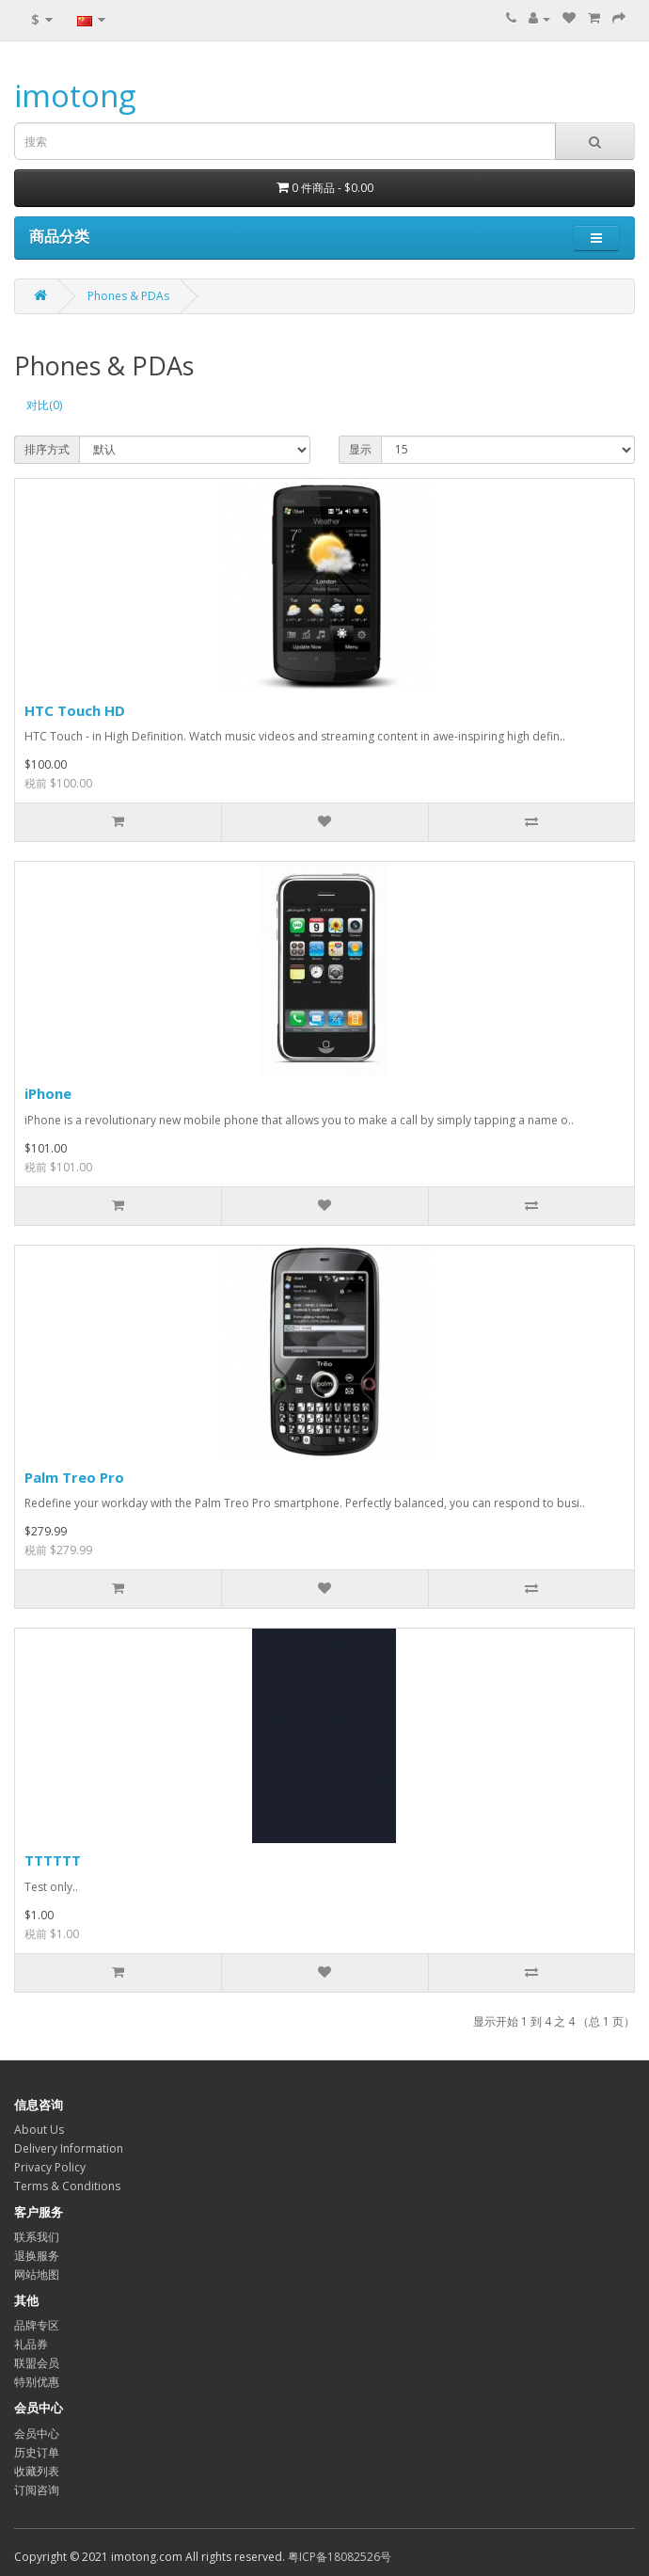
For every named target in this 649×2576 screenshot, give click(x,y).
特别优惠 (36, 2382)
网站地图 (36, 2274)
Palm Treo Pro (74, 1477)
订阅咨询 (36, 2490)
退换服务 (36, 2256)
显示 (360, 449)
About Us (39, 2130)
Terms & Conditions (67, 2186)
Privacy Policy (50, 2167)
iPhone (47, 1093)
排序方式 (47, 449)
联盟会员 (36, 2363)
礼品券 (31, 2344)
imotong (74, 95)
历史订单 (36, 2452)
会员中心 (36, 2433)
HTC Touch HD (74, 710)
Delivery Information (68, 2148)
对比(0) (44, 405)
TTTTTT (52, 1860)
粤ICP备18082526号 (339, 2557)
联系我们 (36, 2237)
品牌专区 (36, 2325)
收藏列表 (36, 2471)
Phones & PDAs (128, 296)
